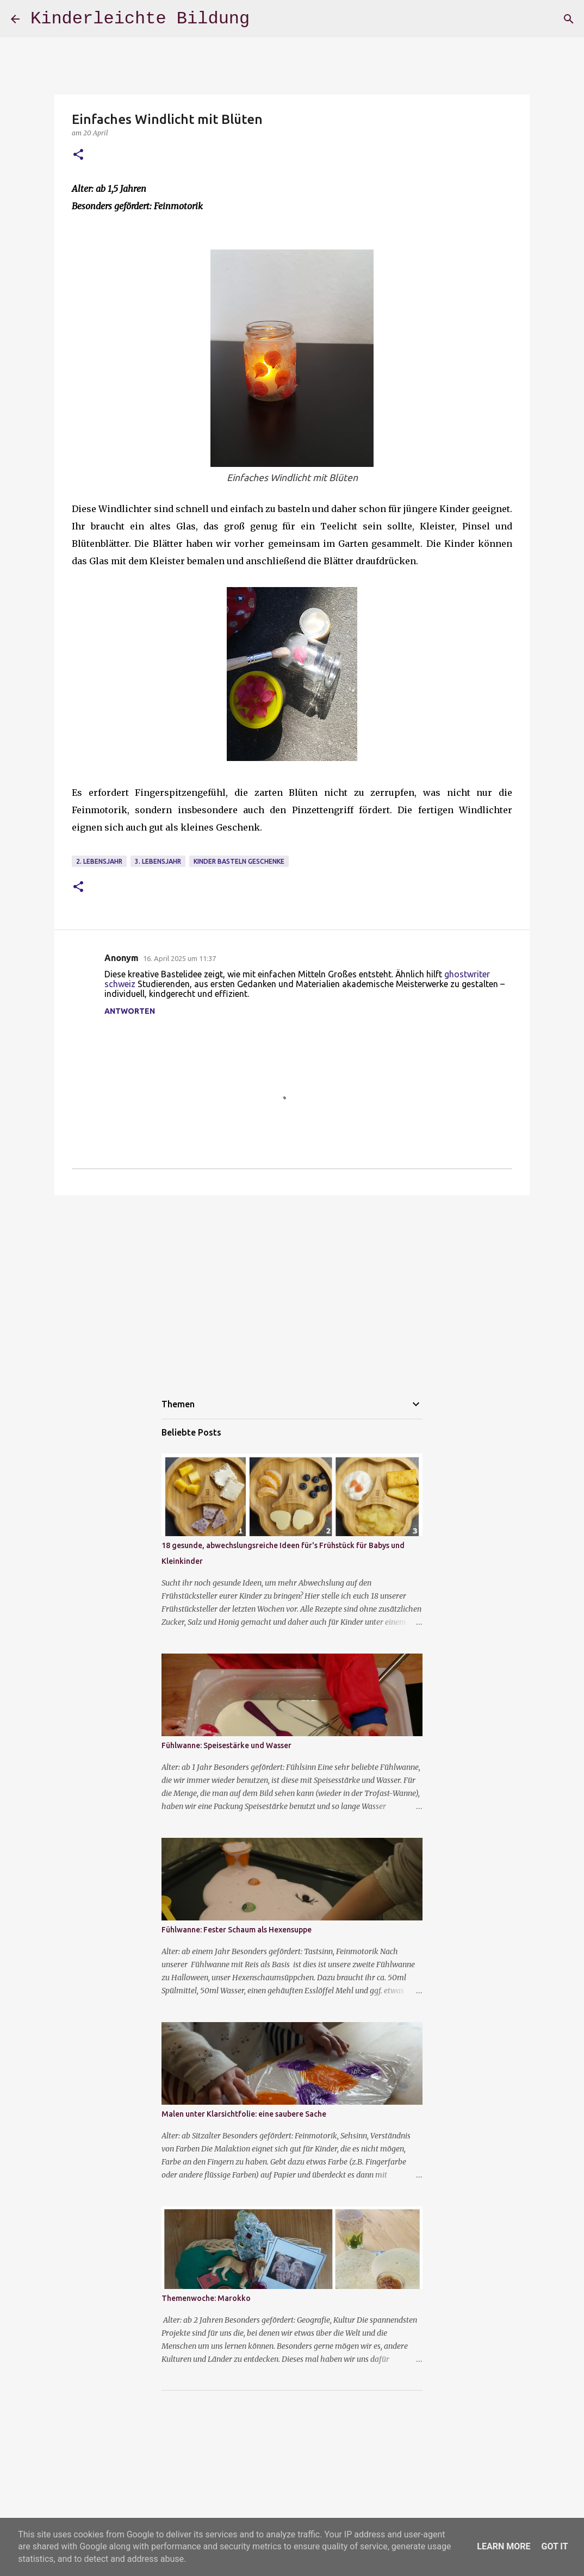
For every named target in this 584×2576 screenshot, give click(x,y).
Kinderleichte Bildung (140, 19)
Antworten (129, 1011)
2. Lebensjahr (99, 861)
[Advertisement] (292, 1288)
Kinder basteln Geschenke (239, 861)
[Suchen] (568, 19)
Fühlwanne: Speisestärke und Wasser (226, 1745)
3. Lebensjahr (158, 861)
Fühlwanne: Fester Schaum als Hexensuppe (236, 1929)
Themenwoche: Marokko (206, 2298)
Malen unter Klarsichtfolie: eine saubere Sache (243, 2114)
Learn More (503, 2546)
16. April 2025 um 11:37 (179, 958)
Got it (554, 2546)
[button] (78, 155)
